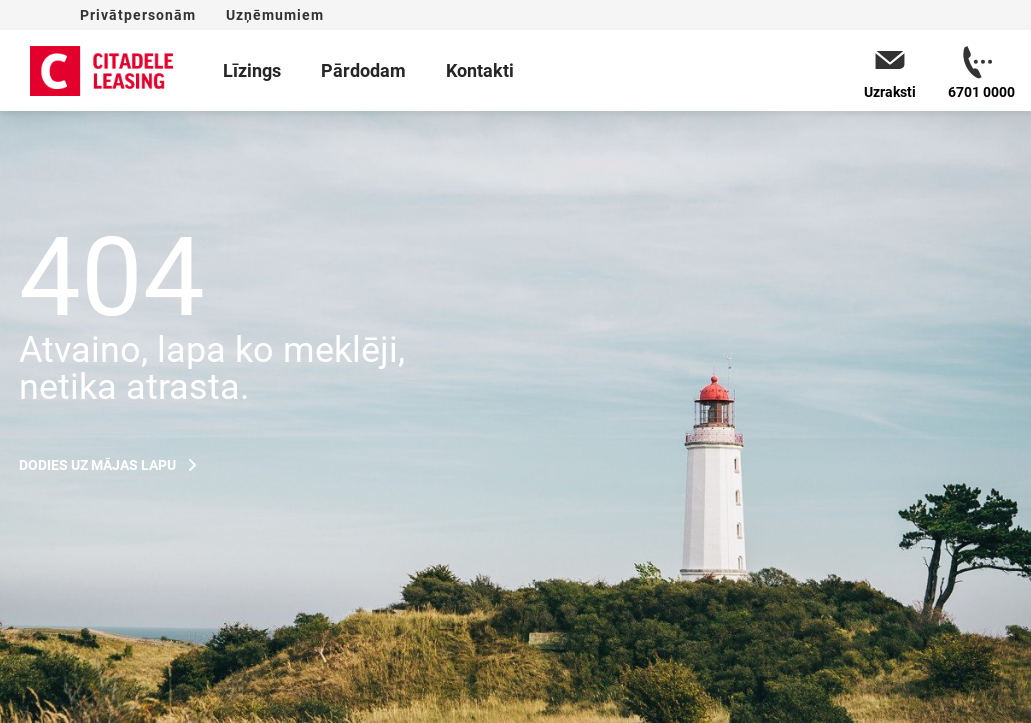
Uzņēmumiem (275, 15)
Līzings (252, 70)
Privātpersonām (138, 15)
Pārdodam (363, 70)
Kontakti (480, 70)
